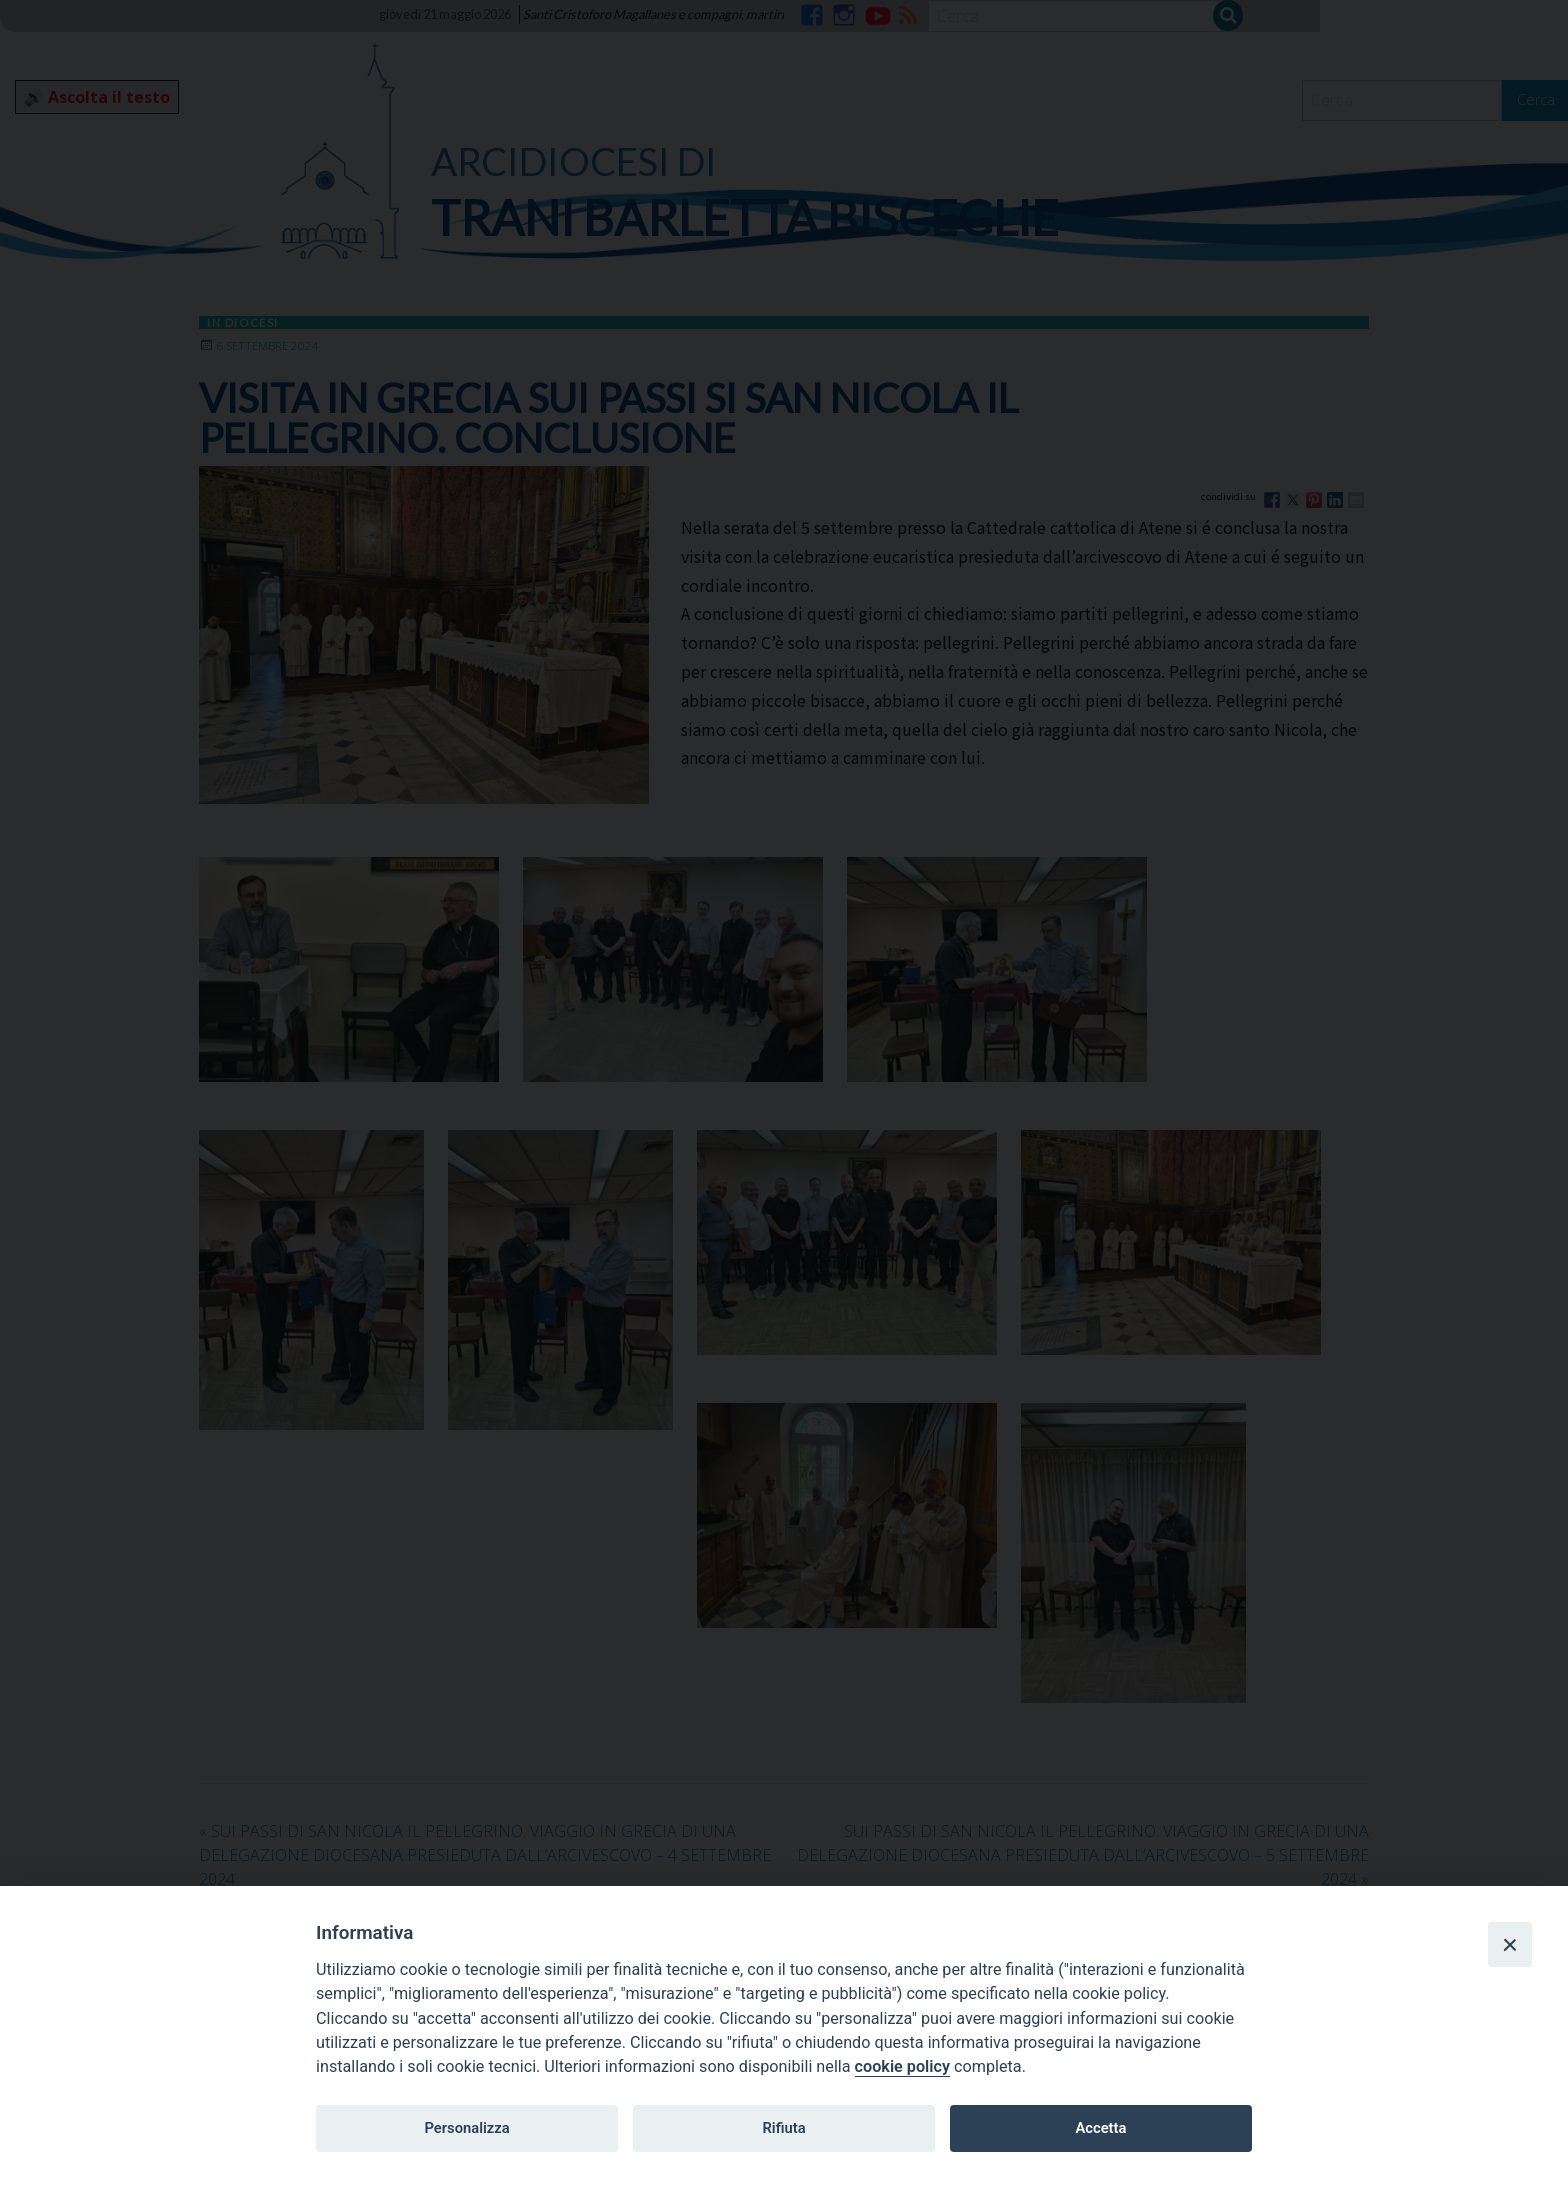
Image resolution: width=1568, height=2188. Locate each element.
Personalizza (466, 2128)
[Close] (1510, 1944)
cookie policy (902, 2066)
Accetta (1100, 2128)
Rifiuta (783, 2128)
